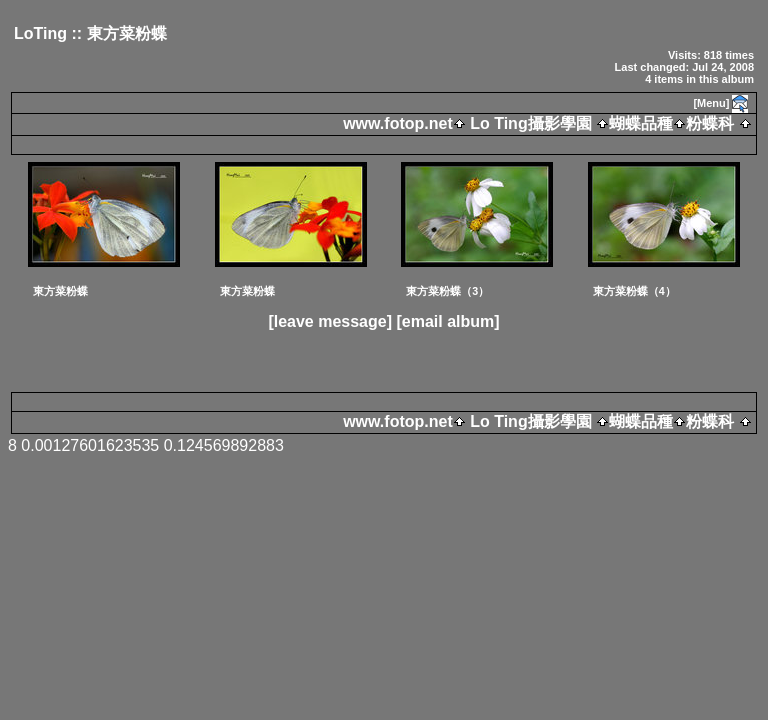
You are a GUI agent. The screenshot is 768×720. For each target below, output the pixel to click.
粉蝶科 (710, 123)
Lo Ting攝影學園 (531, 123)
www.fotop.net (398, 123)
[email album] (447, 321)
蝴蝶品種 (641, 123)
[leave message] (330, 321)
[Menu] (711, 103)
